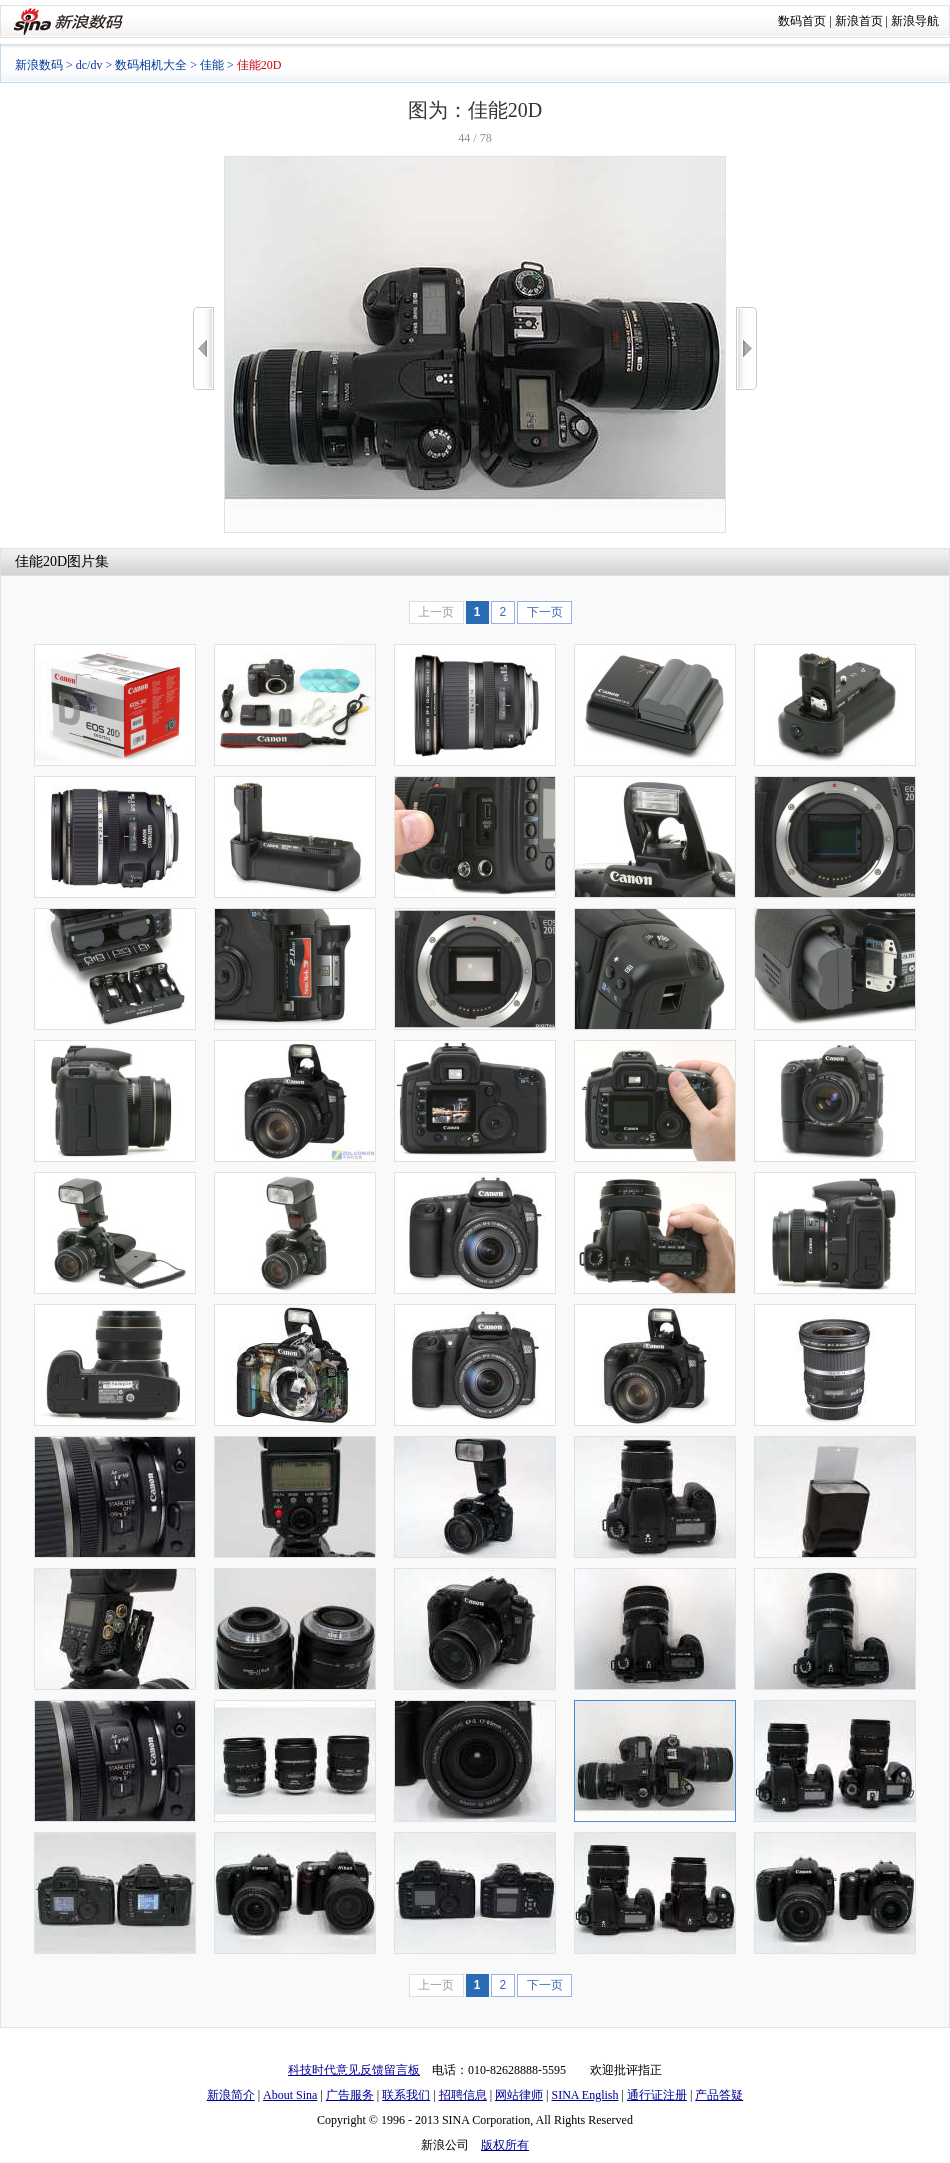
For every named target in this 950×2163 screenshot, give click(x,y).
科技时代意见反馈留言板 (354, 2070)
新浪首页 (859, 21)
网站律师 (519, 2095)
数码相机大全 (151, 65)
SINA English (584, 2095)
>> (746, 348)
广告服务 (350, 2095)
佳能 (212, 65)
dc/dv (89, 65)
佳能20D (41, 561)
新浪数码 (39, 65)
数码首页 (802, 21)
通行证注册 (657, 2095)
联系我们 (406, 2095)
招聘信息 (463, 2095)
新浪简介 (231, 2095)
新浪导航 (915, 21)
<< (203, 348)
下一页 (545, 612)
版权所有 (505, 2145)
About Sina (290, 2095)
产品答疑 (719, 2095)
